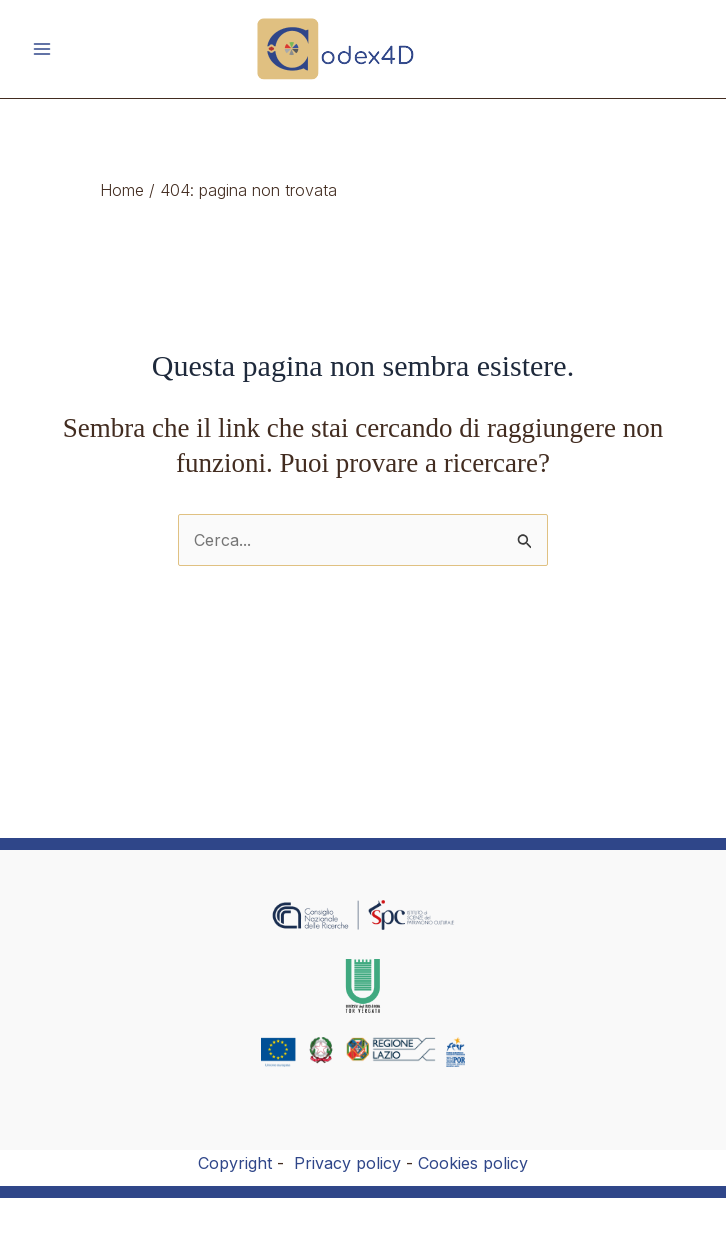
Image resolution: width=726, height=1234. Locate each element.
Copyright (235, 1163)
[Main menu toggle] (42, 49)
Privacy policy (347, 1163)
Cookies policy (473, 1163)
